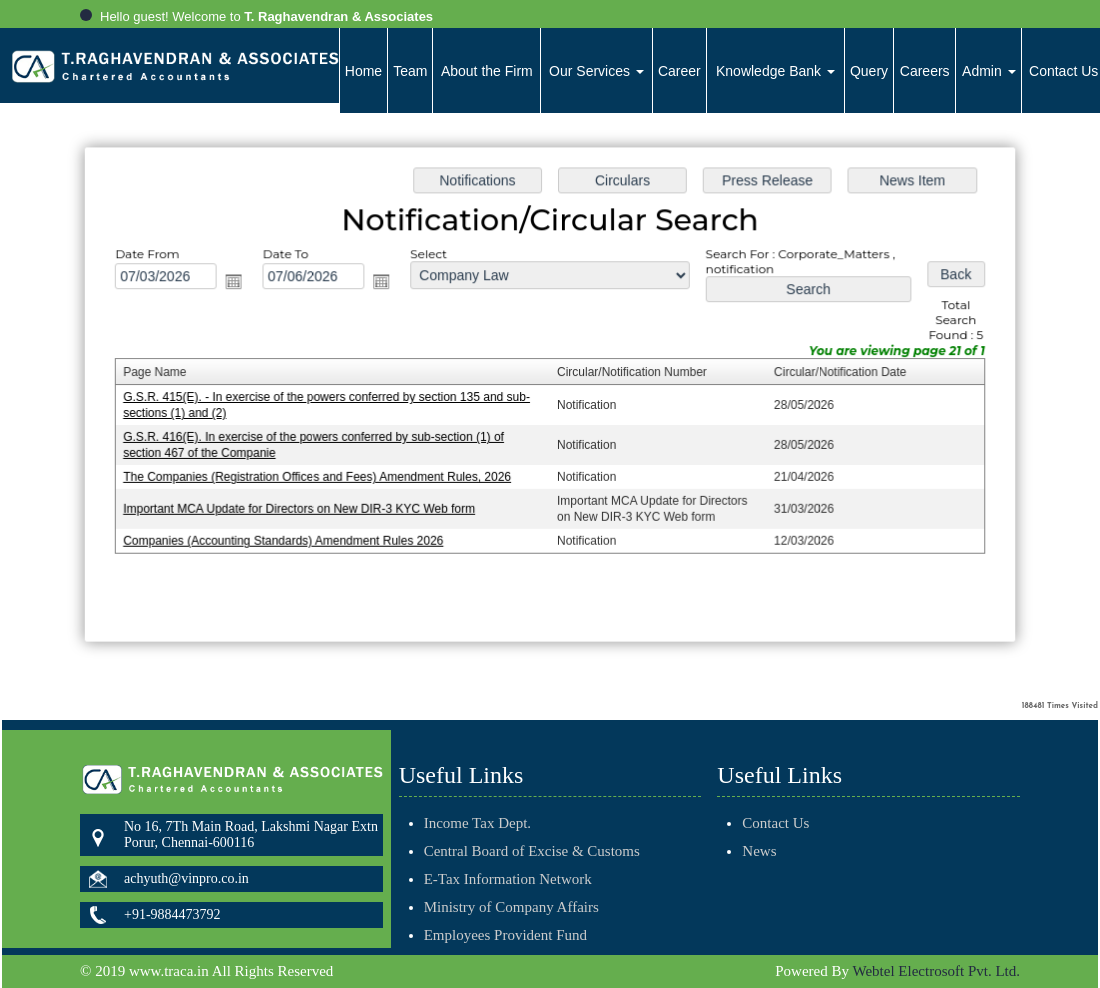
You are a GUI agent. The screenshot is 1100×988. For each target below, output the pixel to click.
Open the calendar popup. (240, 283)
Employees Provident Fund (505, 906)
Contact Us (746, 823)
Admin (989, 71)
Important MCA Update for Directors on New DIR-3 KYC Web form (305, 507)
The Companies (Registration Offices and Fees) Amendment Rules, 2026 (322, 476)
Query (869, 71)
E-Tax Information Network (508, 850)
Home (363, 71)
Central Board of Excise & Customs (532, 822)
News (730, 851)
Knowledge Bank (775, 71)
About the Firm (487, 71)
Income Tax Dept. (477, 794)
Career (679, 71)
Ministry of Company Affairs (511, 878)
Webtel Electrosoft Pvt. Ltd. (936, 971)
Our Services (596, 71)
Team (410, 71)
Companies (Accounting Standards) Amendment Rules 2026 (289, 538)
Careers (925, 71)
